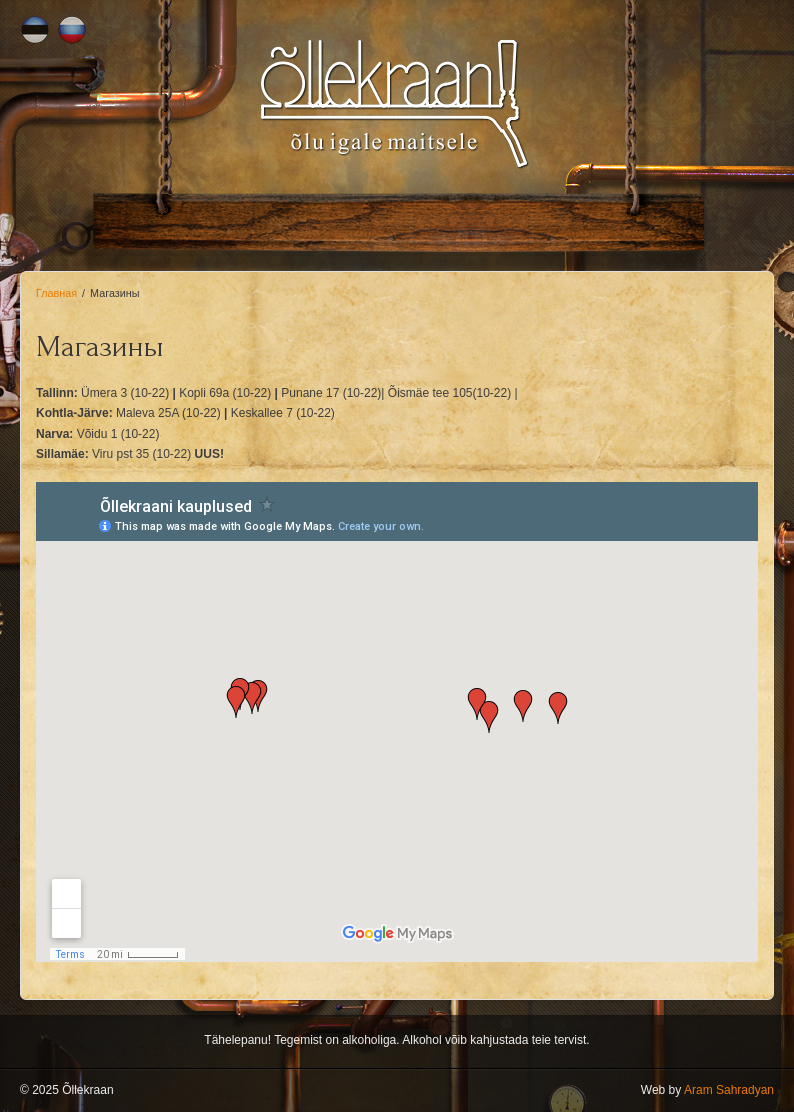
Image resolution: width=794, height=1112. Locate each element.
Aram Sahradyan (729, 1090)
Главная (56, 293)
